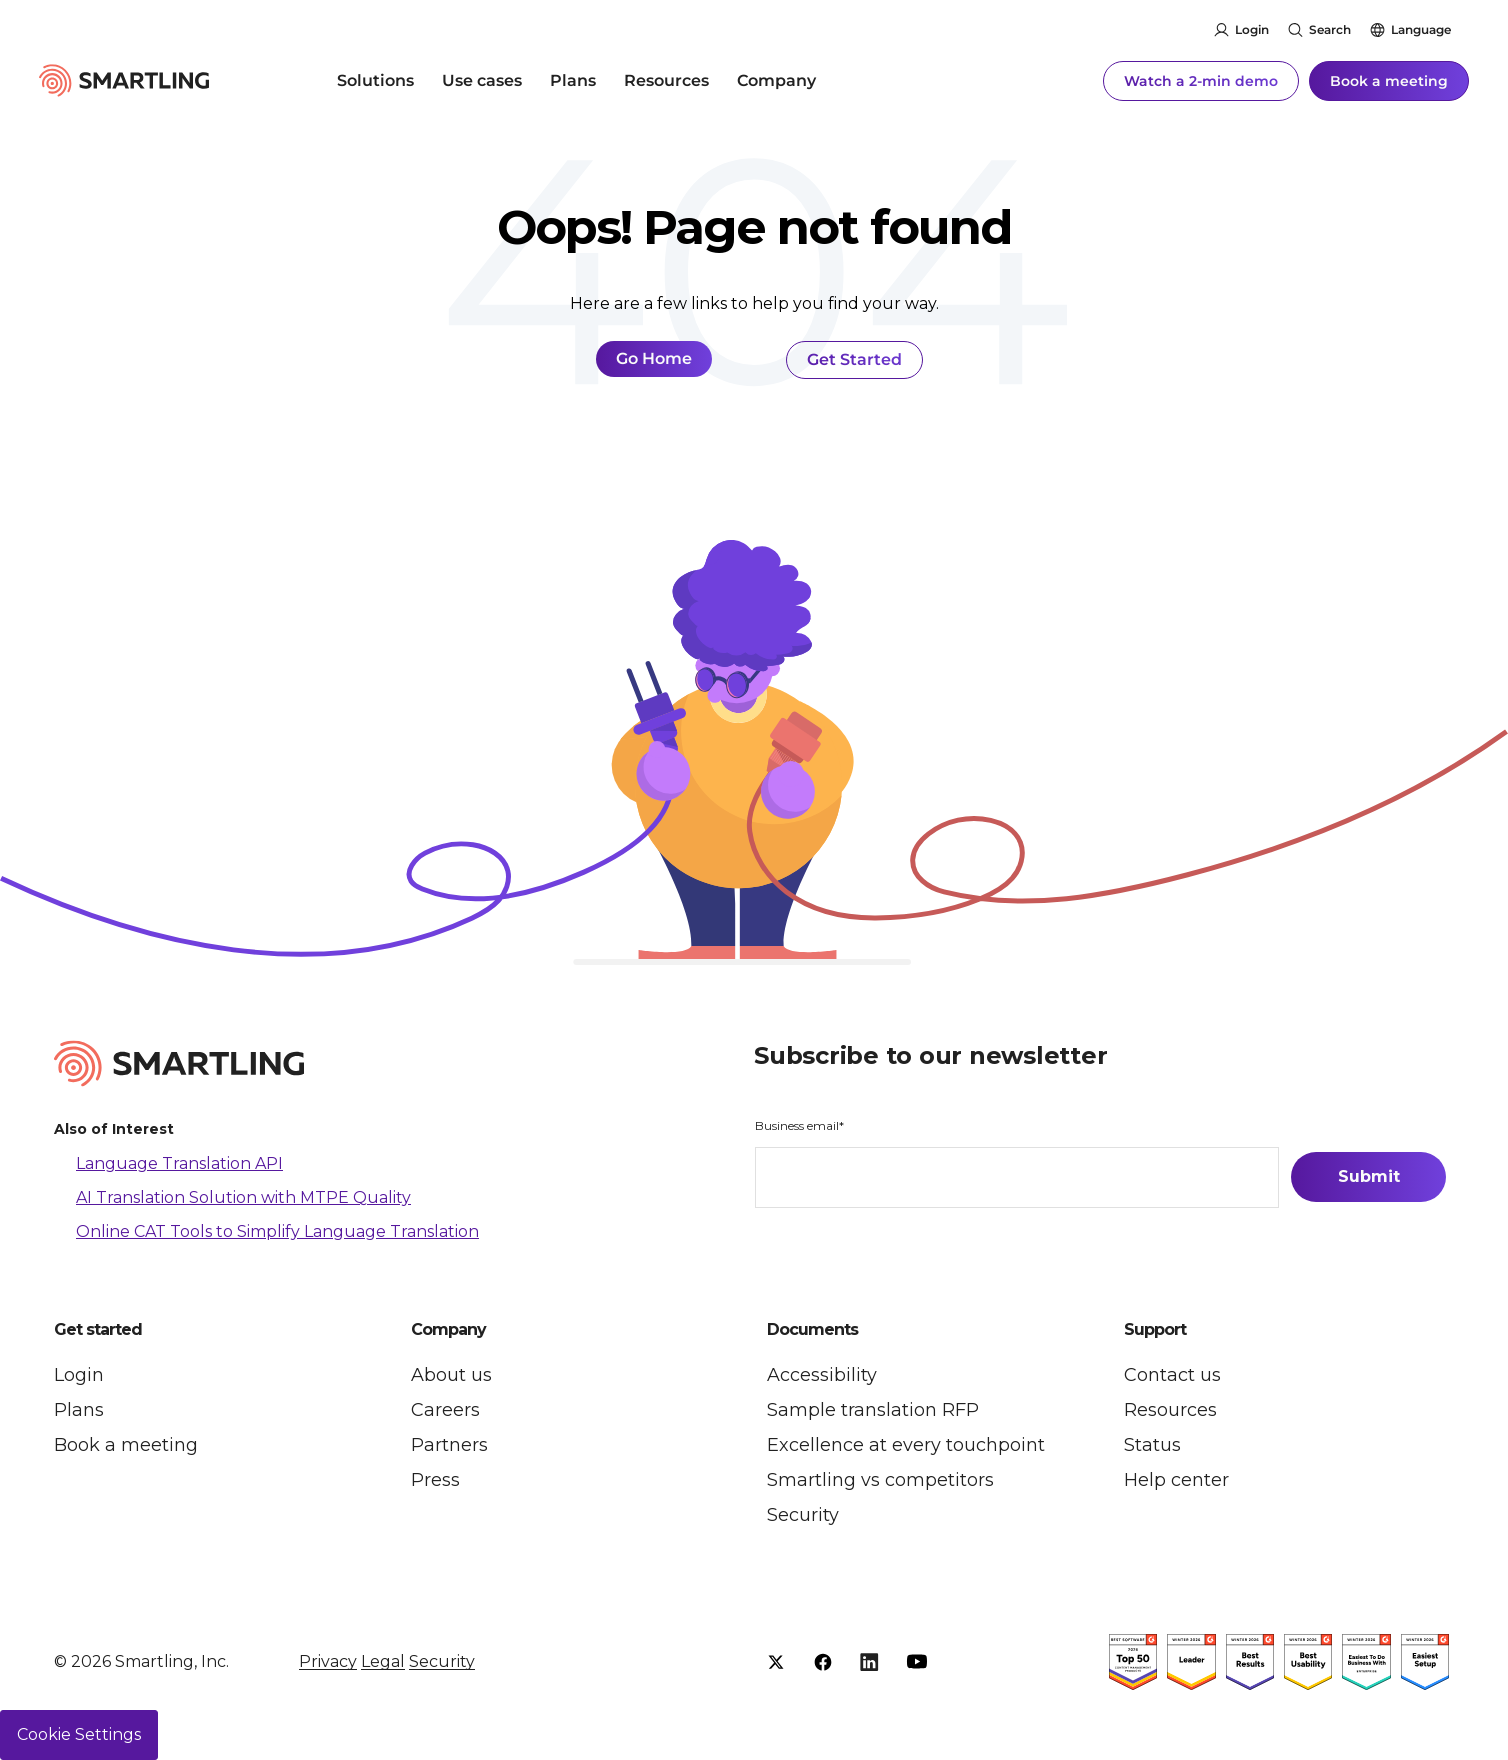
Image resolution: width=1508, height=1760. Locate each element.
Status (1152, 1445)
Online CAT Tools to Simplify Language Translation (277, 1230)
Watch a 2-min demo (1201, 80)
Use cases (482, 79)
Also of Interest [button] (114, 1130)
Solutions (375, 79)
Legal (383, 1661)
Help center (1176, 1480)
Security (803, 1515)
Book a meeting (1389, 80)
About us (451, 1375)
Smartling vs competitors (880, 1480)
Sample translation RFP (873, 1410)
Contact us (1172, 1375)
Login (1252, 29)
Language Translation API (179, 1163)
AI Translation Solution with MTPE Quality (243, 1197)
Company (776, 79)
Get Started (854, 359)
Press (435, 1480)
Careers (445, 1410)
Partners (449, 1445)
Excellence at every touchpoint (906, 1445)
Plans (573, 79)
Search (1330, 29)
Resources (666, 79)
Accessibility (822, 1375)
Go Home (654, 358)
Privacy (328, 1661)
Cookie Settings (79, 1734)
